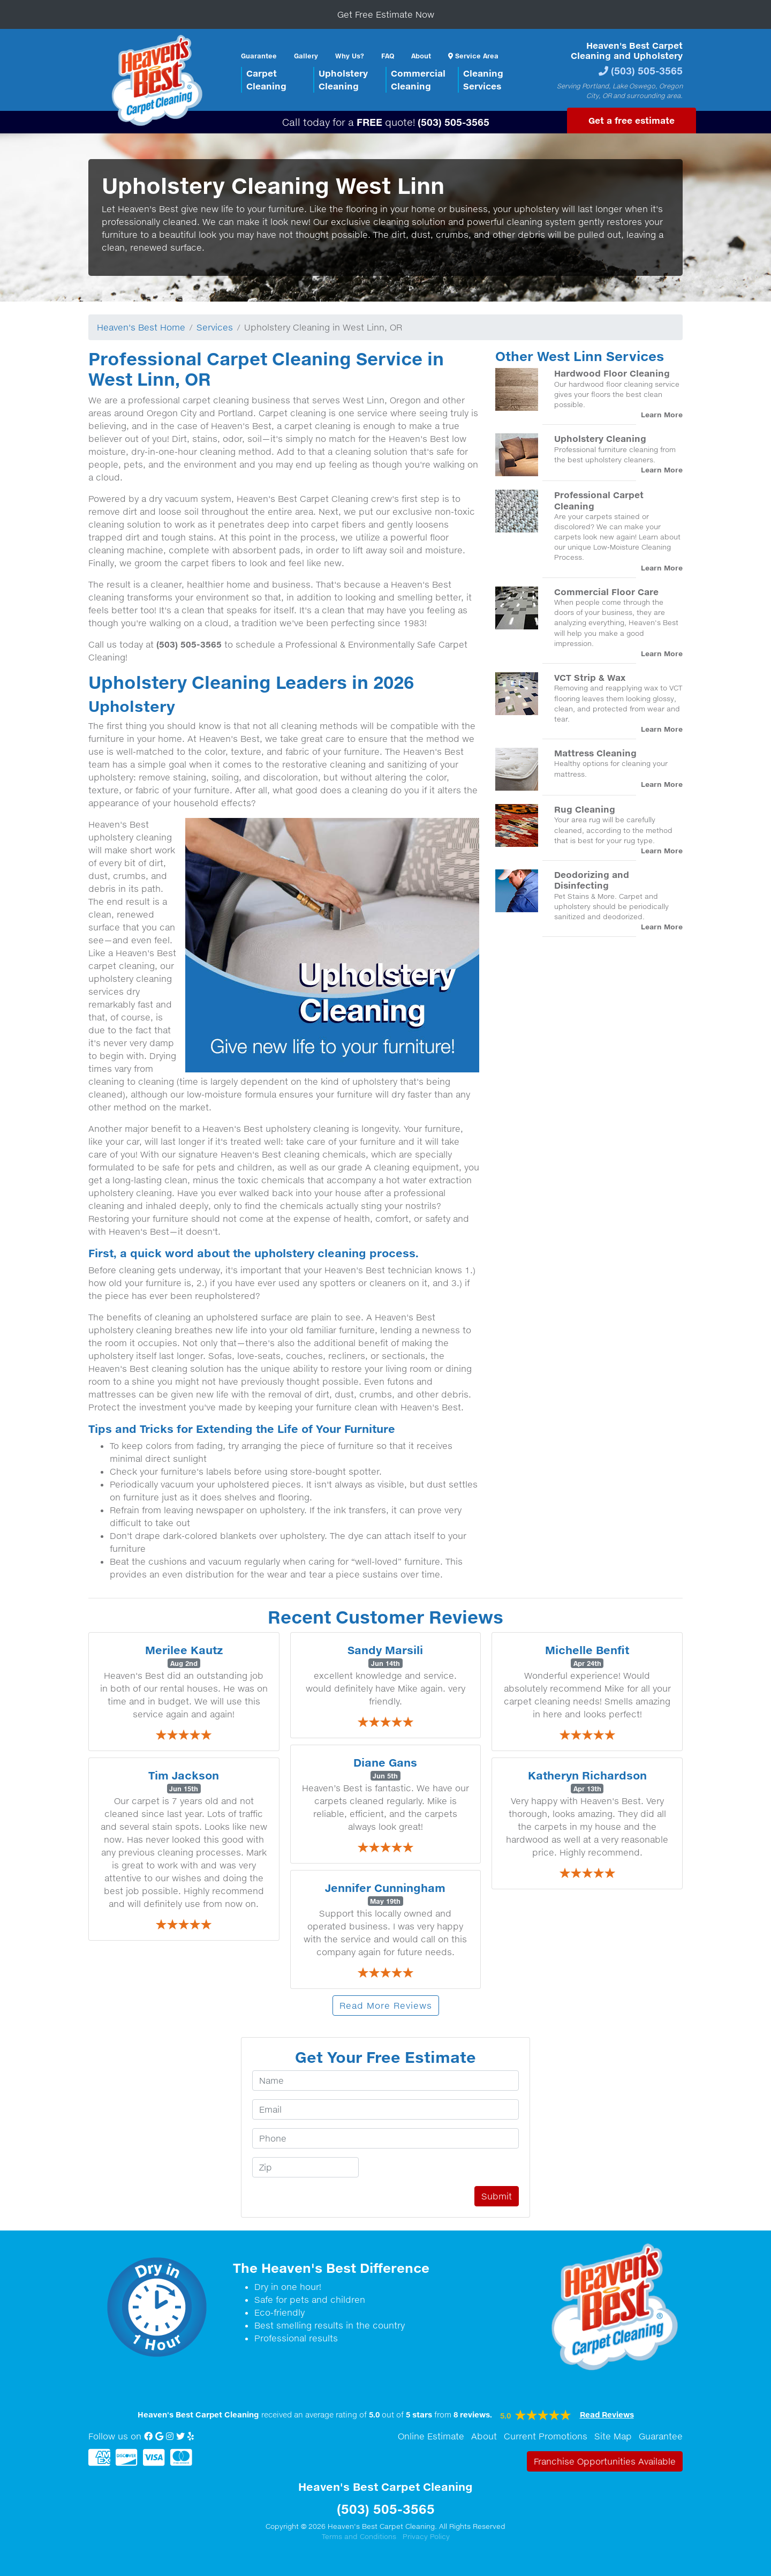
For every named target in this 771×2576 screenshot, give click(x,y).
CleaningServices (483, 79)
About (421, 55)
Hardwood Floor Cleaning (612, 373)
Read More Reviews (385, 2005)
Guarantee (259, 55)
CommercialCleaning (418, 79)
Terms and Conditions (359, 2536)
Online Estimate (431, 2436)
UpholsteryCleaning (343, 79)
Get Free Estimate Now (385, 14)
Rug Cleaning (584, 809)
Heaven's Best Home (141, 327)
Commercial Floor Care (606, 591)
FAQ (387, 55)
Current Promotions (545, 2436)
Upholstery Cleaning (600, 438)
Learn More (662, 414)
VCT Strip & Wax (589, 677)
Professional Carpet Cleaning (599, 500)
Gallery (306, 55)
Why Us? (349, 55)
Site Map (613, 2436)
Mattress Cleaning (595, 752)
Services (214, 327)
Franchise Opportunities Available (605, 2461)
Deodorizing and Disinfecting (591, 880)
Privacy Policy (426, 2536)
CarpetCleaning (266, 79)
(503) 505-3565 (647, 70)
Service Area (473, 55)
